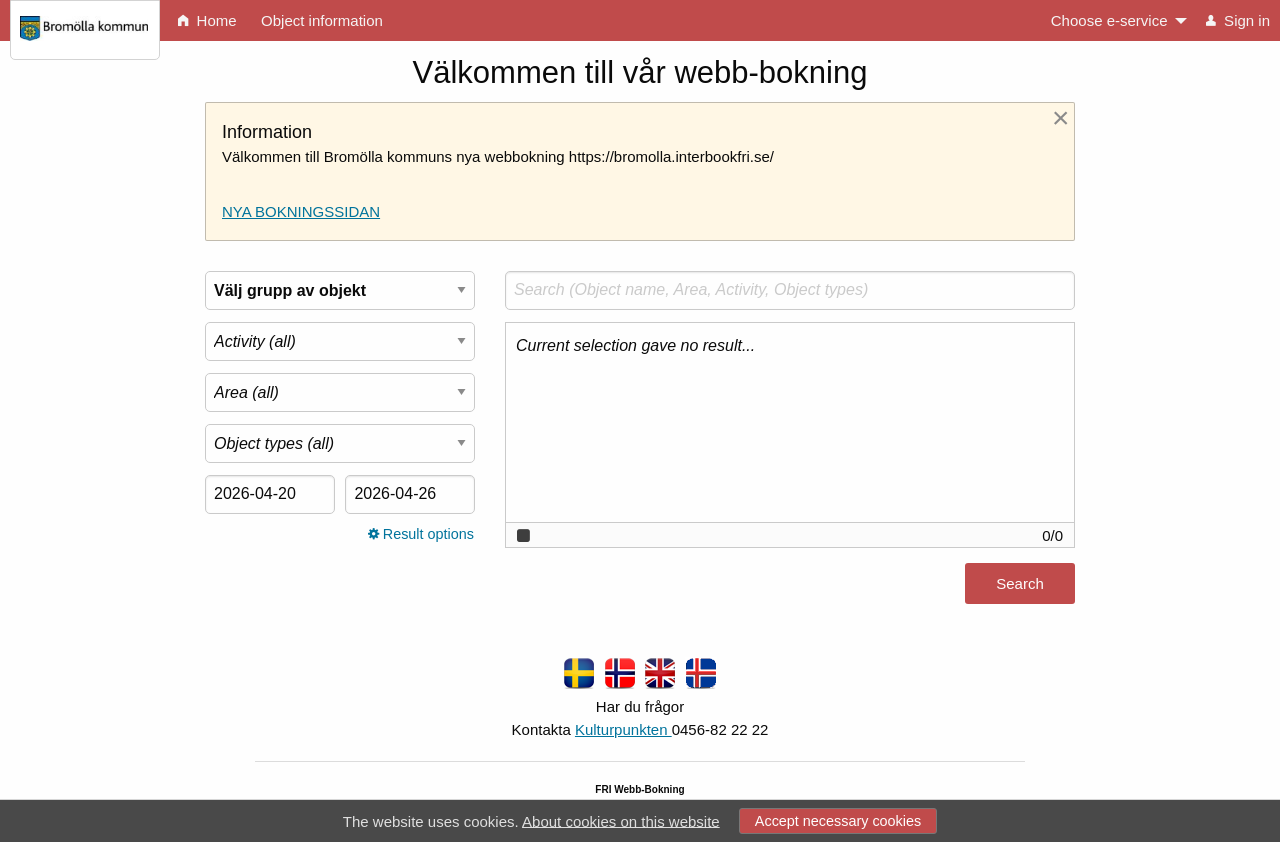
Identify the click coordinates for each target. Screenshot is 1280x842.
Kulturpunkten (623, 729)
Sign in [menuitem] (1238, 20)
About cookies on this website (621, 820)
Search (1020, 583)
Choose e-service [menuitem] (1109, 20)
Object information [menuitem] (322, 20)
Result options (421, 534)
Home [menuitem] (207, 20)
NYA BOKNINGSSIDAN (301, 211)
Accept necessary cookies (838, 821)
